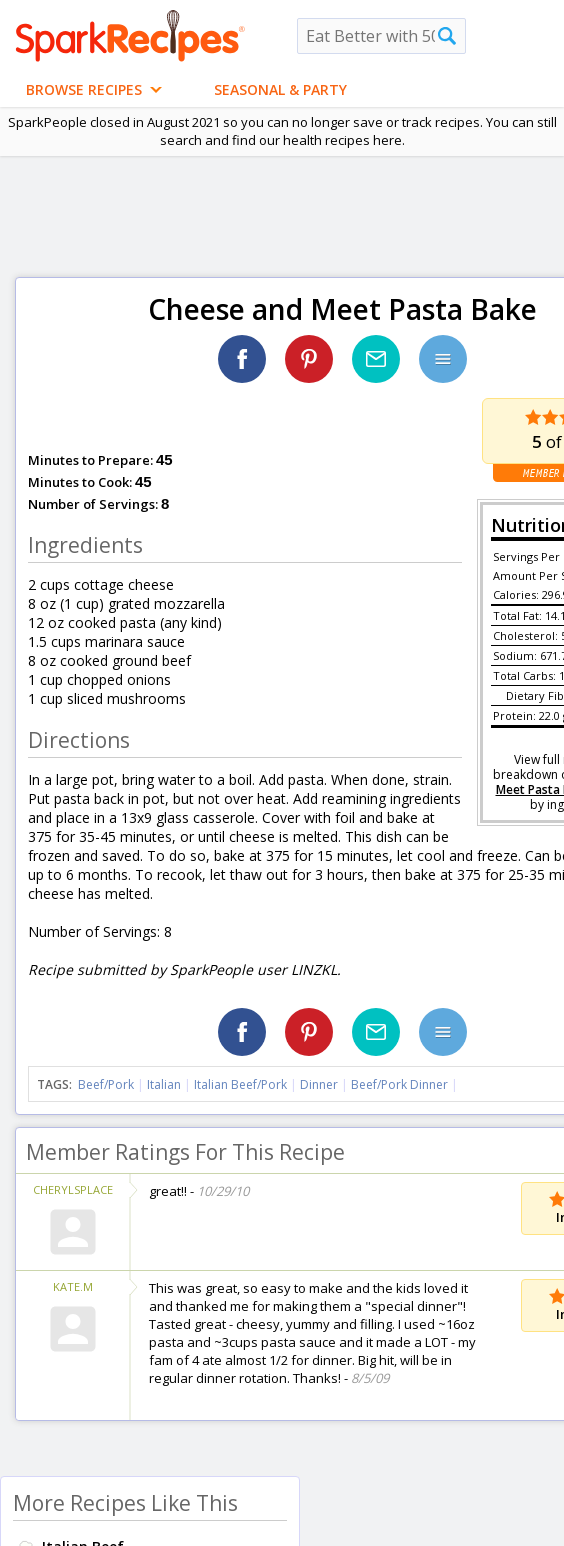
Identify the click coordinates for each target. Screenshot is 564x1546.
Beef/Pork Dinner (399, 1084)
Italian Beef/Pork (240, 1084)
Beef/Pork (106, 1084)
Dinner (319, 1084)
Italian (164, 1084)
